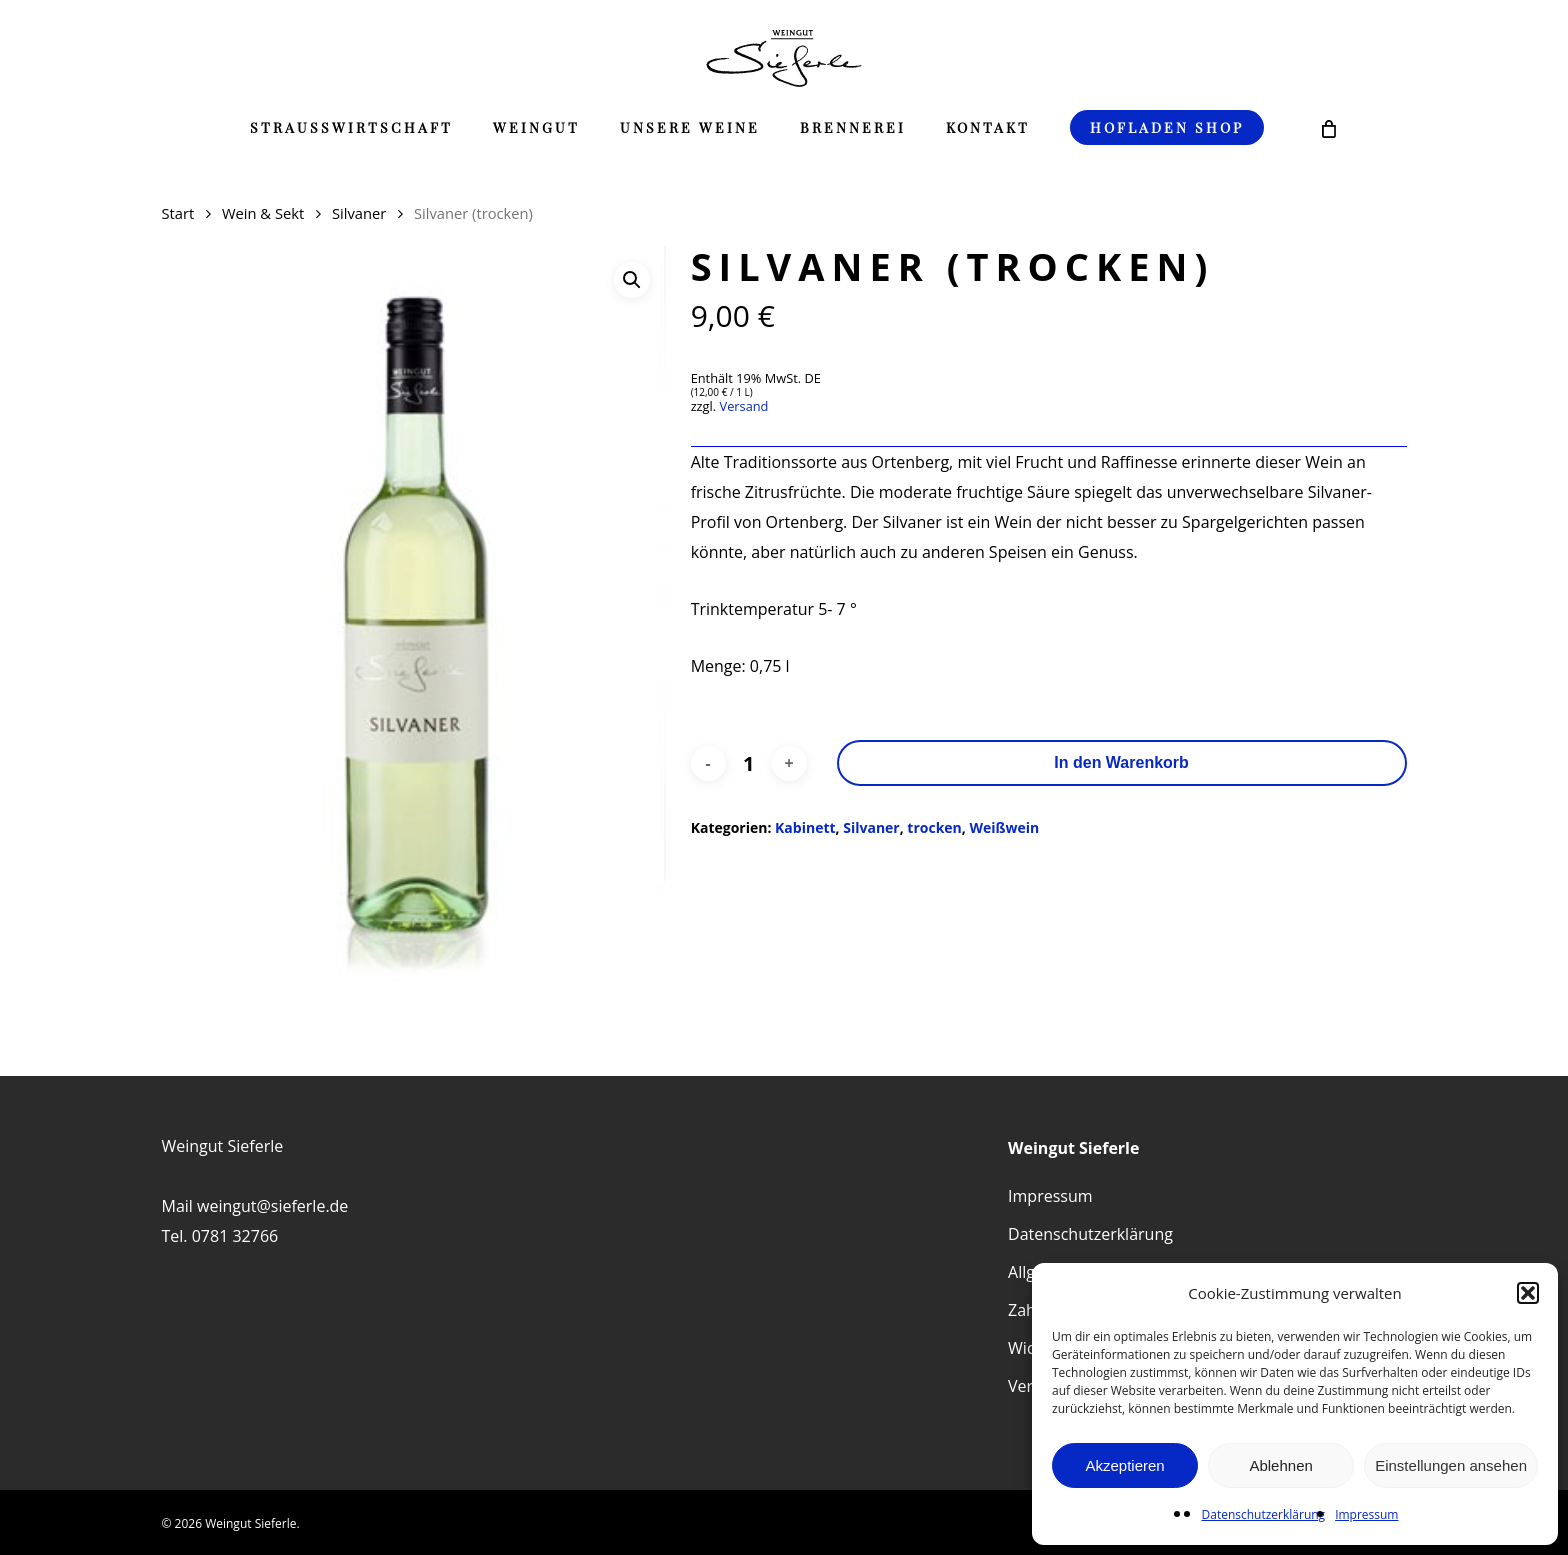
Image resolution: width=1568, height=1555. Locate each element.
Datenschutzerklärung (1264, 1514)
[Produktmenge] (749, 763)
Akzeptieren (1124, 1465)
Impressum (1366, 1514)
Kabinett (805, 827)
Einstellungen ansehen (1451, 1465)
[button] (1528, 1293)
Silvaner (359, 213)
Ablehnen (1280, 1465)
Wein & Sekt (263, 213)
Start (178, 213)
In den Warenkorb (1121, 762)
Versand (744, 406)
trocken (934, 827)
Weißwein (1004, 827)
